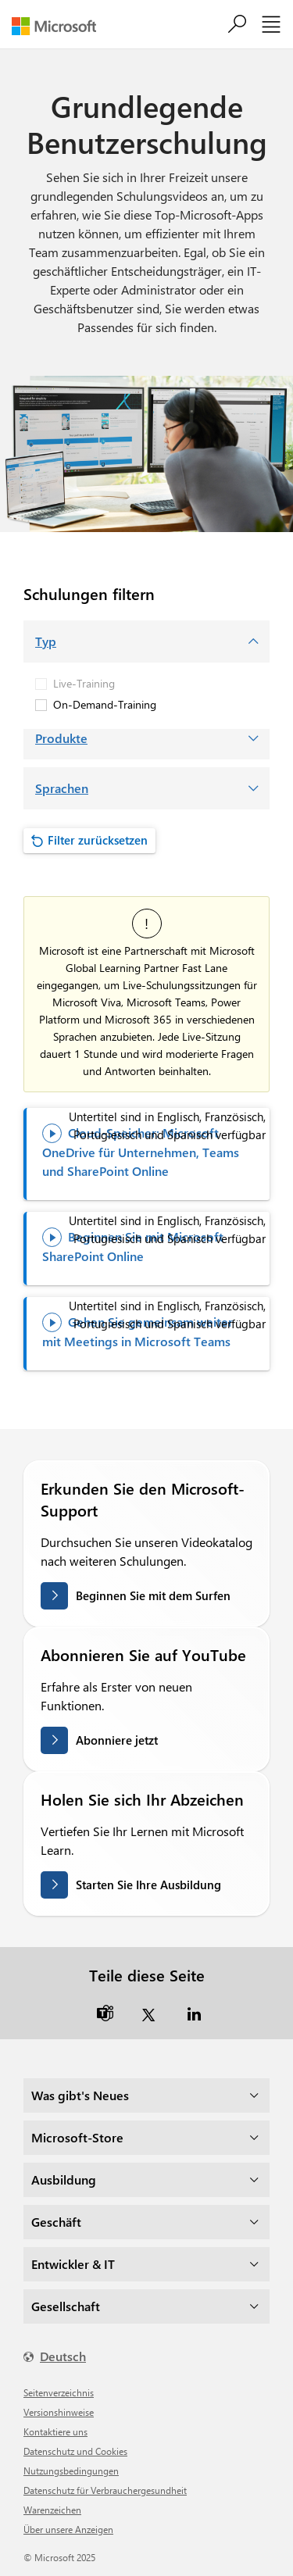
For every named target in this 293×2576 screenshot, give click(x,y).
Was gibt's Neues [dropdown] (80, 2095)
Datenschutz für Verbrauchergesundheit (105, 2490)
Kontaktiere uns (55, 2431)
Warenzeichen (52, 2509)
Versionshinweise (58, 2412)
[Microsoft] (60, 26)
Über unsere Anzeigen (68, 2529)
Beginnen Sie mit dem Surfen (153, 1595)
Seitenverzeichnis (58, 2392)
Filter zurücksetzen (98, 840)
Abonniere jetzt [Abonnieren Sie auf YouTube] (117, 1740)
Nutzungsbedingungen (71, 2470)
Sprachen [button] (61, 788)
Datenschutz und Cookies (75, 2451)
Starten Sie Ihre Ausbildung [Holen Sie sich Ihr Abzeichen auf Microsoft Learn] (148, 1884)
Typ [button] (45, 641)
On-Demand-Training (95, 704)
